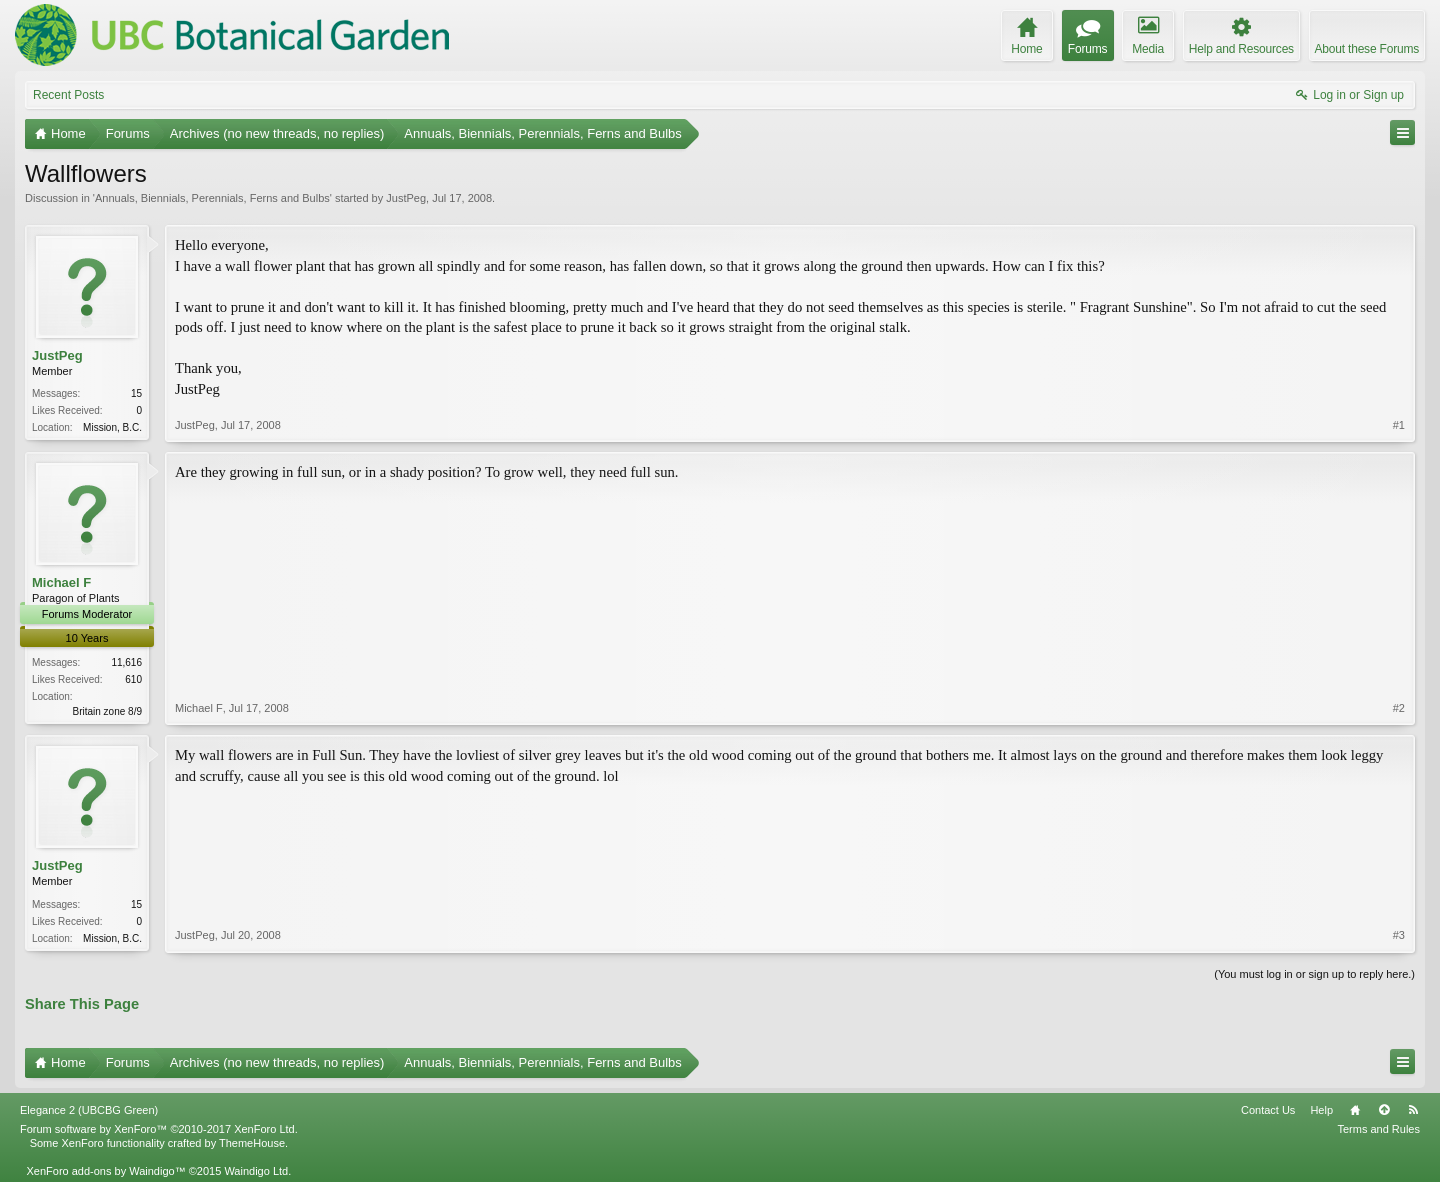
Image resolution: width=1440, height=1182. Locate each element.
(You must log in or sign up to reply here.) (1314, 974)
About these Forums (1367, 49)
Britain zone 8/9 (108, 711)
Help (1321, 1110)
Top (1384, 1110)
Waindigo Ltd (256, 1171)
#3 (1399, 935)
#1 (1399, 425)
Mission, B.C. (112, 427)
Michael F (61, 582)
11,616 (126, 662)
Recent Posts (68, 95)
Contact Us (1268, 1110)
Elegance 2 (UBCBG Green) (89, 1110)
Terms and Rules (1378, 1129)
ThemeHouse (252, 1143)
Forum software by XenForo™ (159, 1129)
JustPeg (406, 198)
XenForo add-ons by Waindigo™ (105, 1171)
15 (136, 393)
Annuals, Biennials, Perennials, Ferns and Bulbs (212, 198)
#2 (1399, 708)
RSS (1413, 1110)
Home (1355, 1110)
